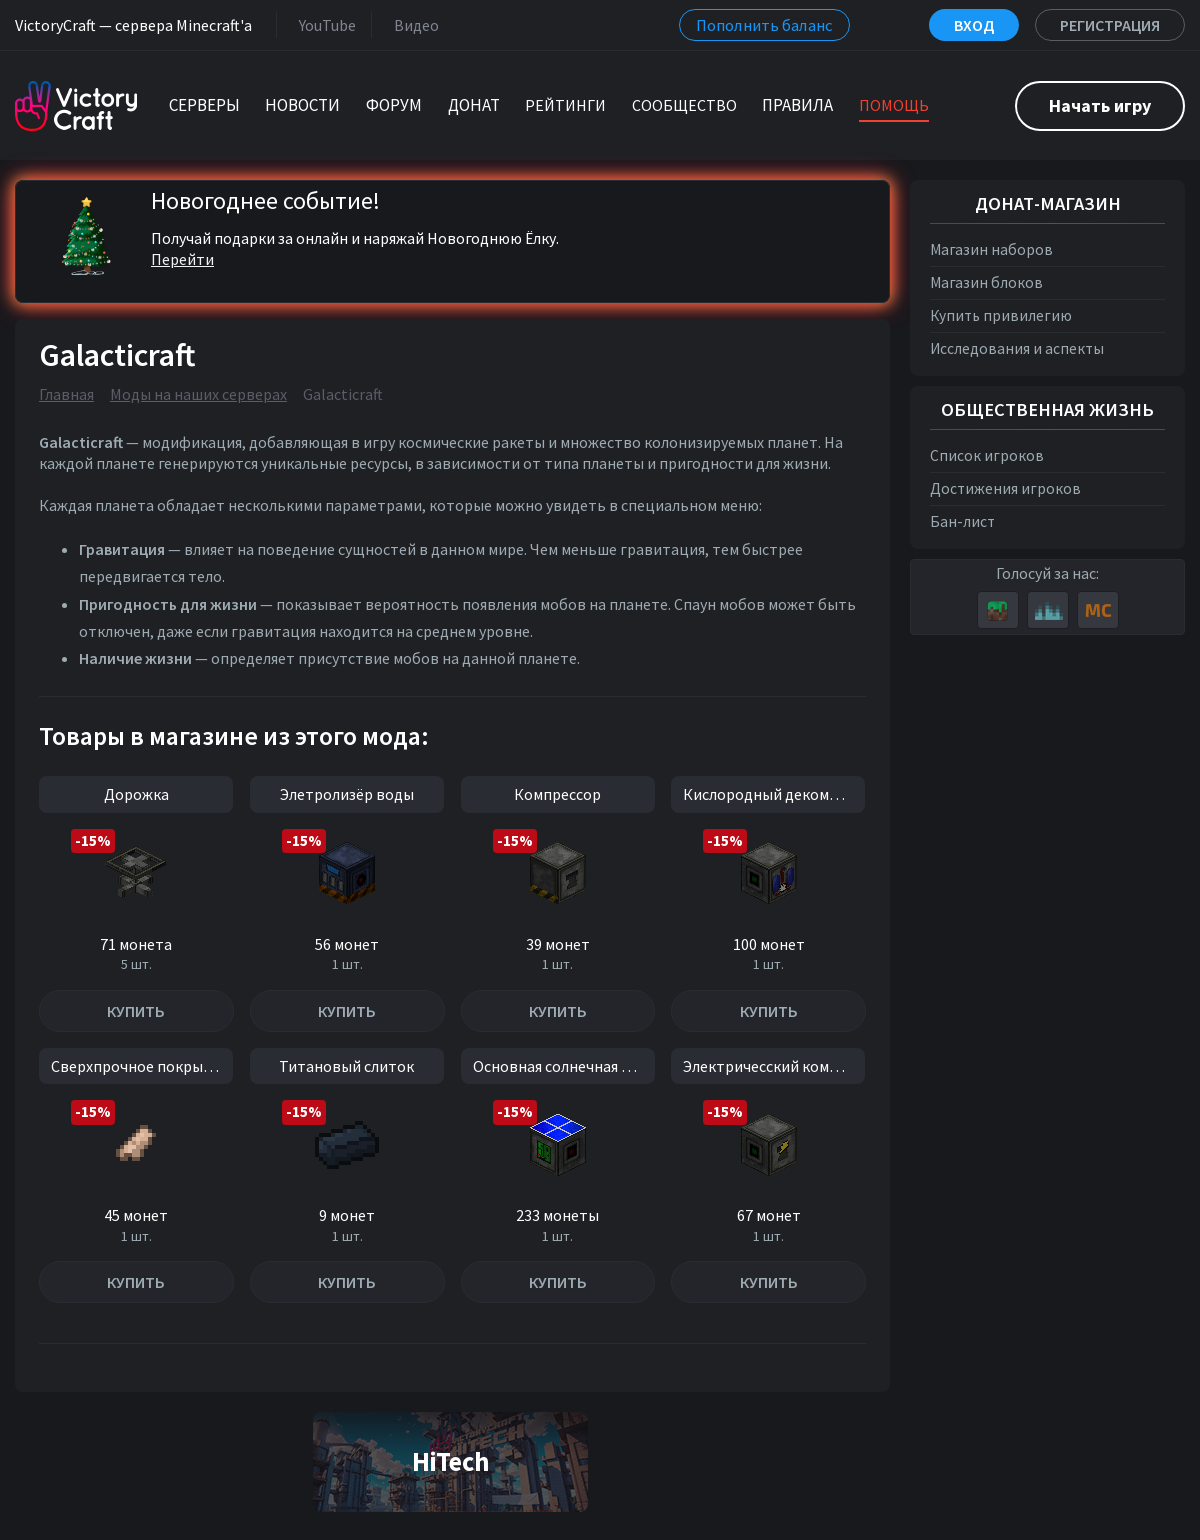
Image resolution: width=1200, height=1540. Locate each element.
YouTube (323, 24)
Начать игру (1100, 105)
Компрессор (557, 794)
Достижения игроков (1005, 488)
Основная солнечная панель (564, 1066)
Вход (974, 25)
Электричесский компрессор (774, 1066)
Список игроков (987, 455)
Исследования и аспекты (1017, 348)
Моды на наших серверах (198, 394)
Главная (66, 394)
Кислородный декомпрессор (774, 794)
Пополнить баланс (764, 25)
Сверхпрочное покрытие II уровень (142, 1066)
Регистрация (1110, 25)
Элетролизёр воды (347, 794)
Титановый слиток (346, 1066)
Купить (136, 1011)
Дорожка (136, 794)
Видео (412, 24)
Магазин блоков (986, 282)
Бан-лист (962, 521)
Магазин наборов (991, 249)
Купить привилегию (1001, 315)
